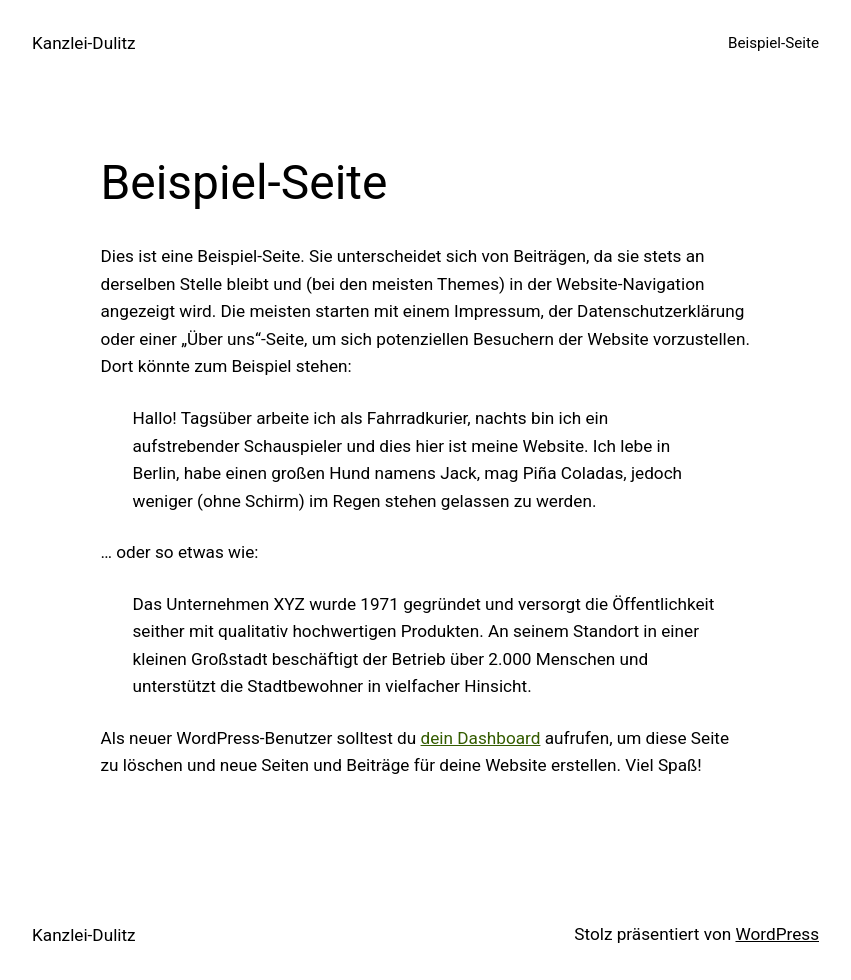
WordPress (777, 934)
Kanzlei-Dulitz (84, 43)
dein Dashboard (481, 738)
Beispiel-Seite (773, 43)
